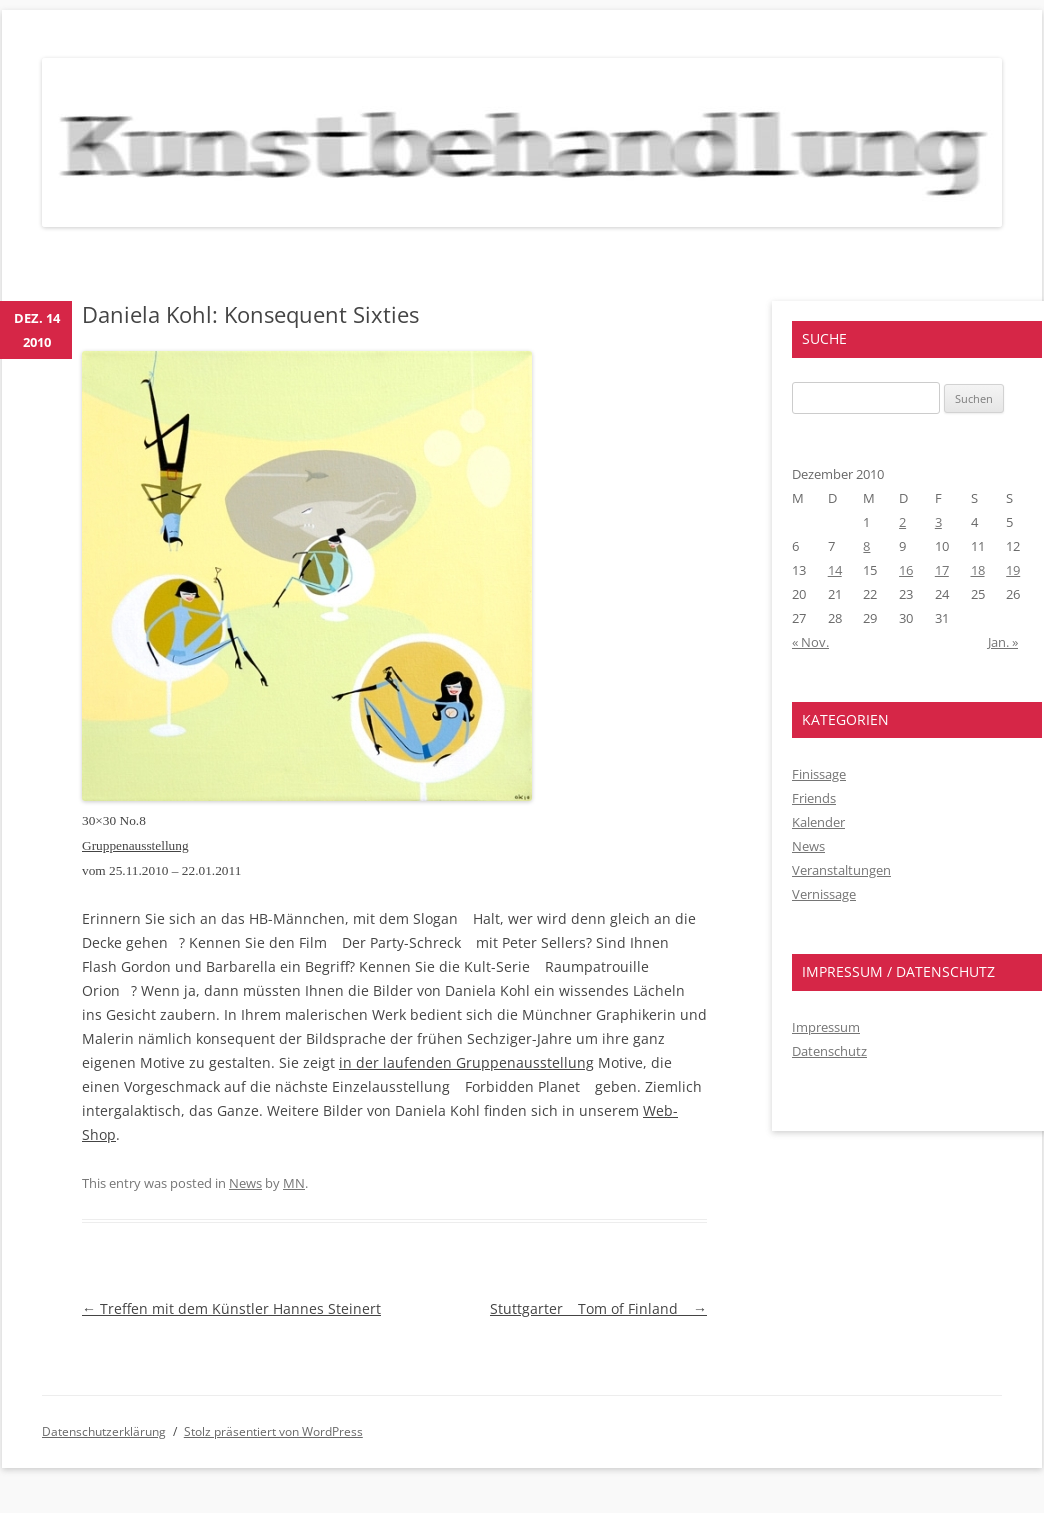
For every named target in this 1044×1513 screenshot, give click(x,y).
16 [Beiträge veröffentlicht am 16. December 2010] (906, 570)
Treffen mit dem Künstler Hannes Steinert (231, 1308)
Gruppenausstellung (135, 845)
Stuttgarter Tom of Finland (598, 1308)
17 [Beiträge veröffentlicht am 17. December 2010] (942, 570)
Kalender (818, 822)
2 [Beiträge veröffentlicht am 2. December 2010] (902, 522)
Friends (814, 798)
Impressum (826, 1027)
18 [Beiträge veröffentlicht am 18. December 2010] (978, 570)
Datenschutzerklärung (104, 1431)
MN (294, 1183)
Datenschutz (829, 1051)
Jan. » (1003, 642)
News (245, 1183)
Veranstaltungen (841, 870)
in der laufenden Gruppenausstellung (466, 1062)
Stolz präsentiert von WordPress (273, 1431)
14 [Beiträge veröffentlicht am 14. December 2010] (835, 570)
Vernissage (824, 894)
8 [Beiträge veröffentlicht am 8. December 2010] (866, 546)
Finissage (819, 774)
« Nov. (810, 642)
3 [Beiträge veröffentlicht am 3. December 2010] (938, 522)
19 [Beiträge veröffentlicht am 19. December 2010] (1013, 570)
